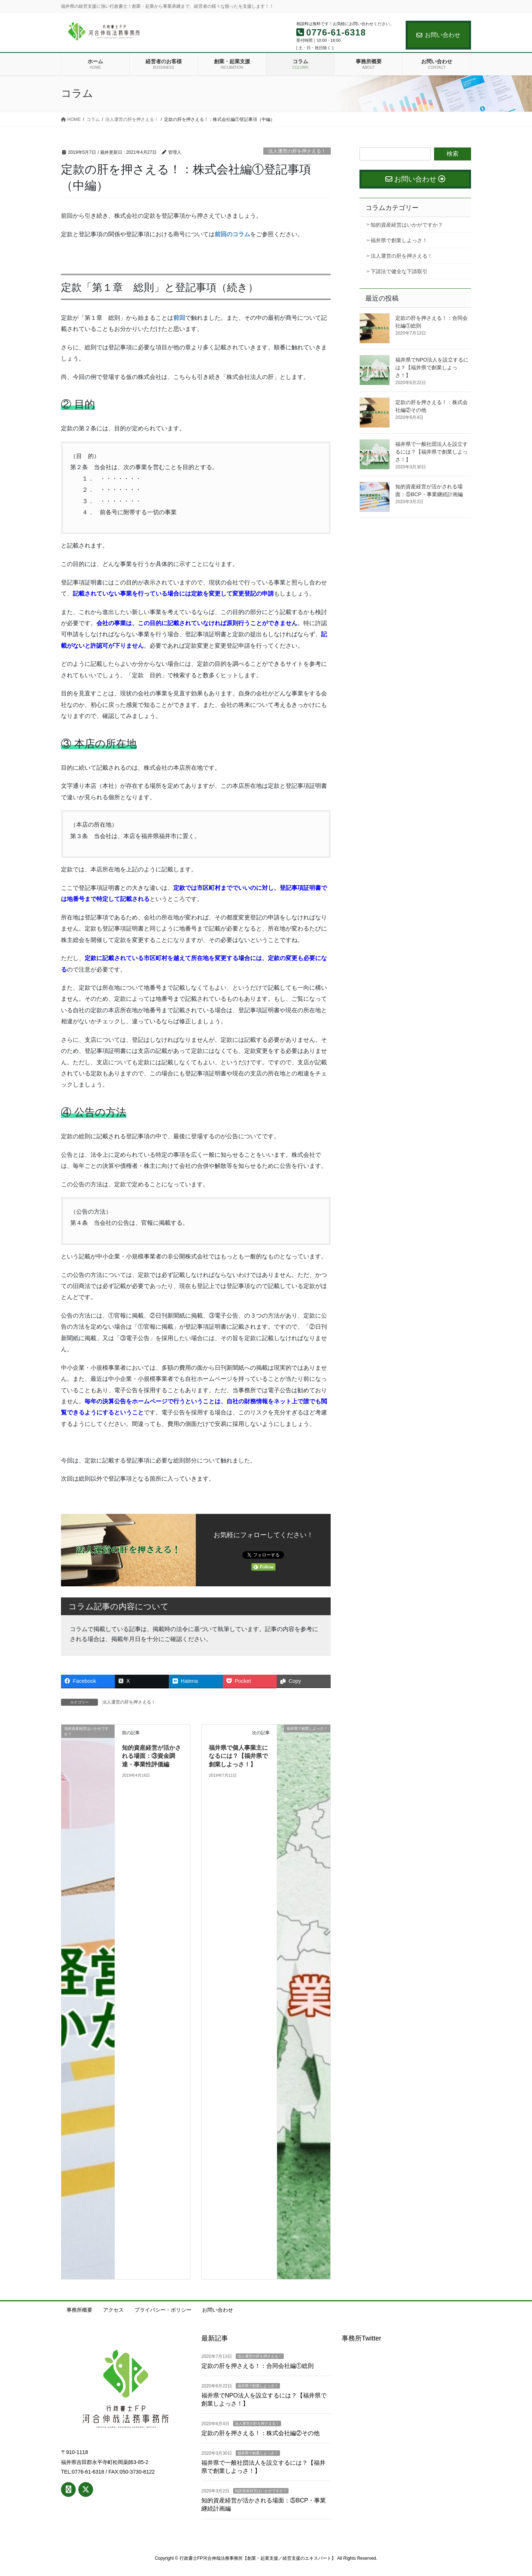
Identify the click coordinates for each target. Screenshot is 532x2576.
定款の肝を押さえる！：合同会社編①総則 (257, 2366)
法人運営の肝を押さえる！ (297, 151)
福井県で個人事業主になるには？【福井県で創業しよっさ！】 (238, 1756)
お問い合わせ (438, 35)
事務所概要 (79, 2310)
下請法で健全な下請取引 (399, 271)
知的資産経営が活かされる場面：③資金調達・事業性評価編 (151, 1756)
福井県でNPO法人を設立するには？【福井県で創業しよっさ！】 (431, 367)
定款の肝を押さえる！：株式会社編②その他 (260, 2433)
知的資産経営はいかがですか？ (407, 225)
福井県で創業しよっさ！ (399, 240)
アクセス (113, 2310)
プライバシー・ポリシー (162, 2310)
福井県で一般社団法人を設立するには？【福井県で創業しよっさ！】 (431, 451)
